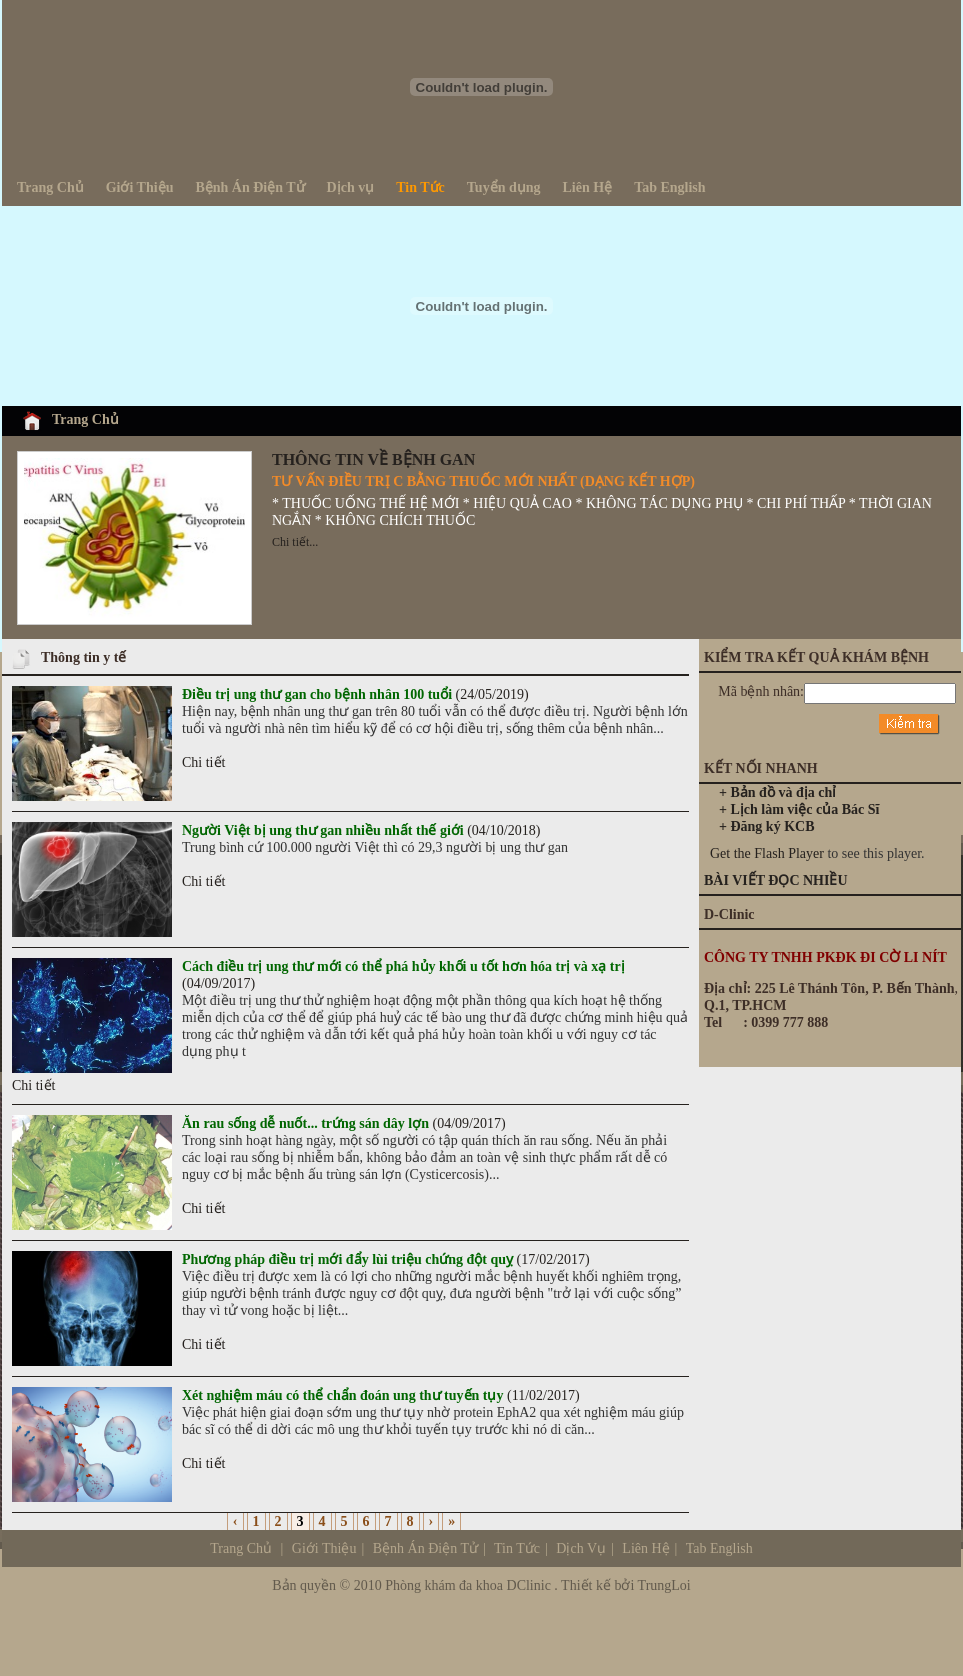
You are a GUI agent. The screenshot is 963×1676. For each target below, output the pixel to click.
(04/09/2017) (344, 1123)
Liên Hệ (644, 1548)
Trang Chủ (85, 419)
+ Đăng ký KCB (767, 826)
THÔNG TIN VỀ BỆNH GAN (373, 459)
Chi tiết (203, 762)
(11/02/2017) (381, 1395)
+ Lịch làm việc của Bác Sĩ (799, 809)
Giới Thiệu (324, 1548)
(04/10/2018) (361, 830)
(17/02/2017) (386, 1259)
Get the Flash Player (767, 853)
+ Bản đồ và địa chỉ (777, 792)
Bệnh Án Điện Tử (425, 1548)
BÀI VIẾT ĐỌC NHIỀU (776, 880)
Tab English (719, 1548)
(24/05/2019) (355, 694)
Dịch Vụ (654, 1548)
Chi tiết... (295, 542)
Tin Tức (517, 1548)
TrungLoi (664, 1585)
